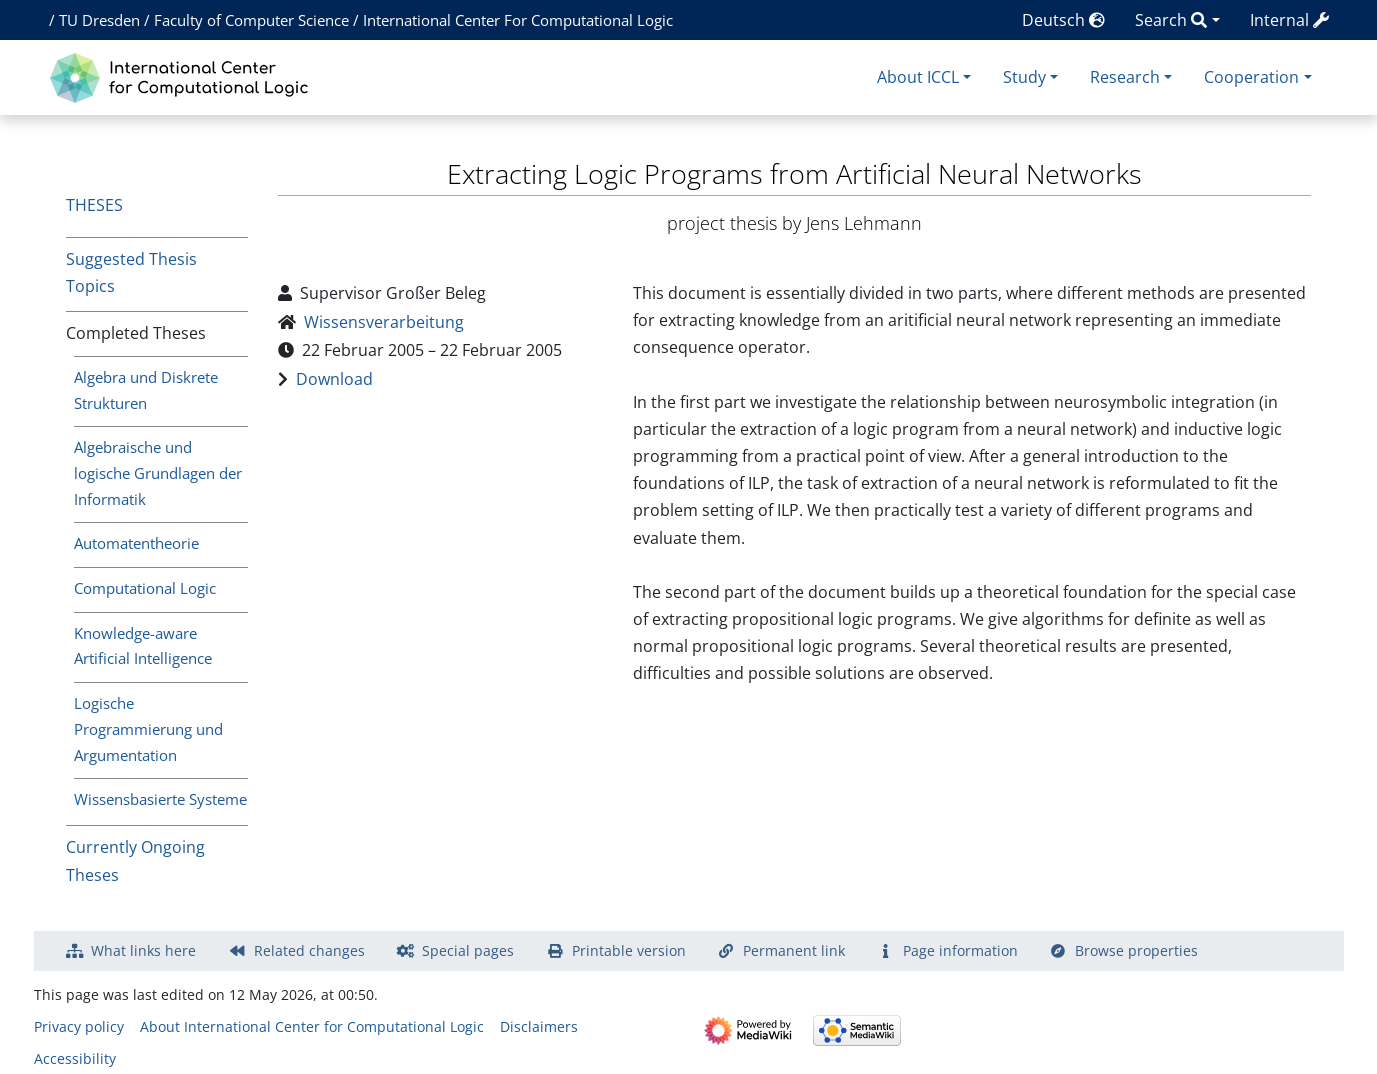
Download (334, 379)
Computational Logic (145, 588)
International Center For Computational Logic (518, 20)
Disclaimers (539, 1026)
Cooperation (1251, 77)
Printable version (629, 950)
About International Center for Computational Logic (312, 1026)
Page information (960, 950)
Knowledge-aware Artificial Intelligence (143, 646)
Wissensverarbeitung (384, 322)
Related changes (309, 950)
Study (1024, 77)
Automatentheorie (136, 543)
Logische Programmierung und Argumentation (148, 729)
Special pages (468, 950)
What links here (143, 950)
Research (1125, 77)
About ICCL (918, 77)
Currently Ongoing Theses (135, 860)
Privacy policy (79, 1026)
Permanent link (794, 950)
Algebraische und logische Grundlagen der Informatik (158, 473)
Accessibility (75, 1058)
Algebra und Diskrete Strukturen (146, 390)
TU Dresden (99, 20)
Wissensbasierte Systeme (160, 799)
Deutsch (1063, 20)
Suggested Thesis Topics (131, 272)
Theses (94, 205)
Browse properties (1136, 950)
